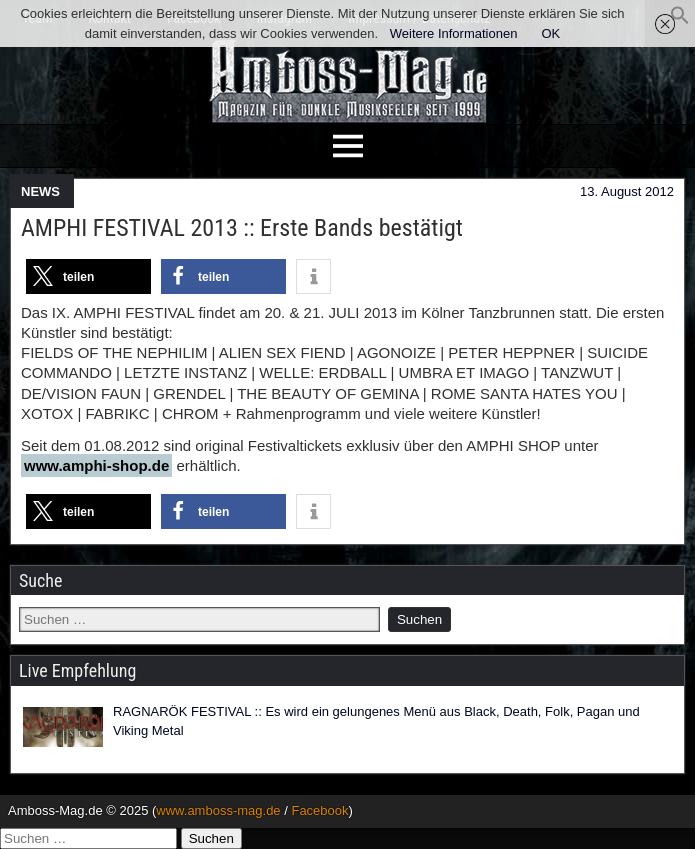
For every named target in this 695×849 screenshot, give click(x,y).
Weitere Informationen (454, 33)
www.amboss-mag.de (218, 810)
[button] (680, 20)
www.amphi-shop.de (96, 465)
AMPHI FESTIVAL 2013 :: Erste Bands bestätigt (242, 228)
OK (550, 33)
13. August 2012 (627, 191)
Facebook (319, 810)
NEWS (40, 191)
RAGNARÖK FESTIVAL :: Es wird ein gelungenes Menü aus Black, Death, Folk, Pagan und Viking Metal (376, 721)
